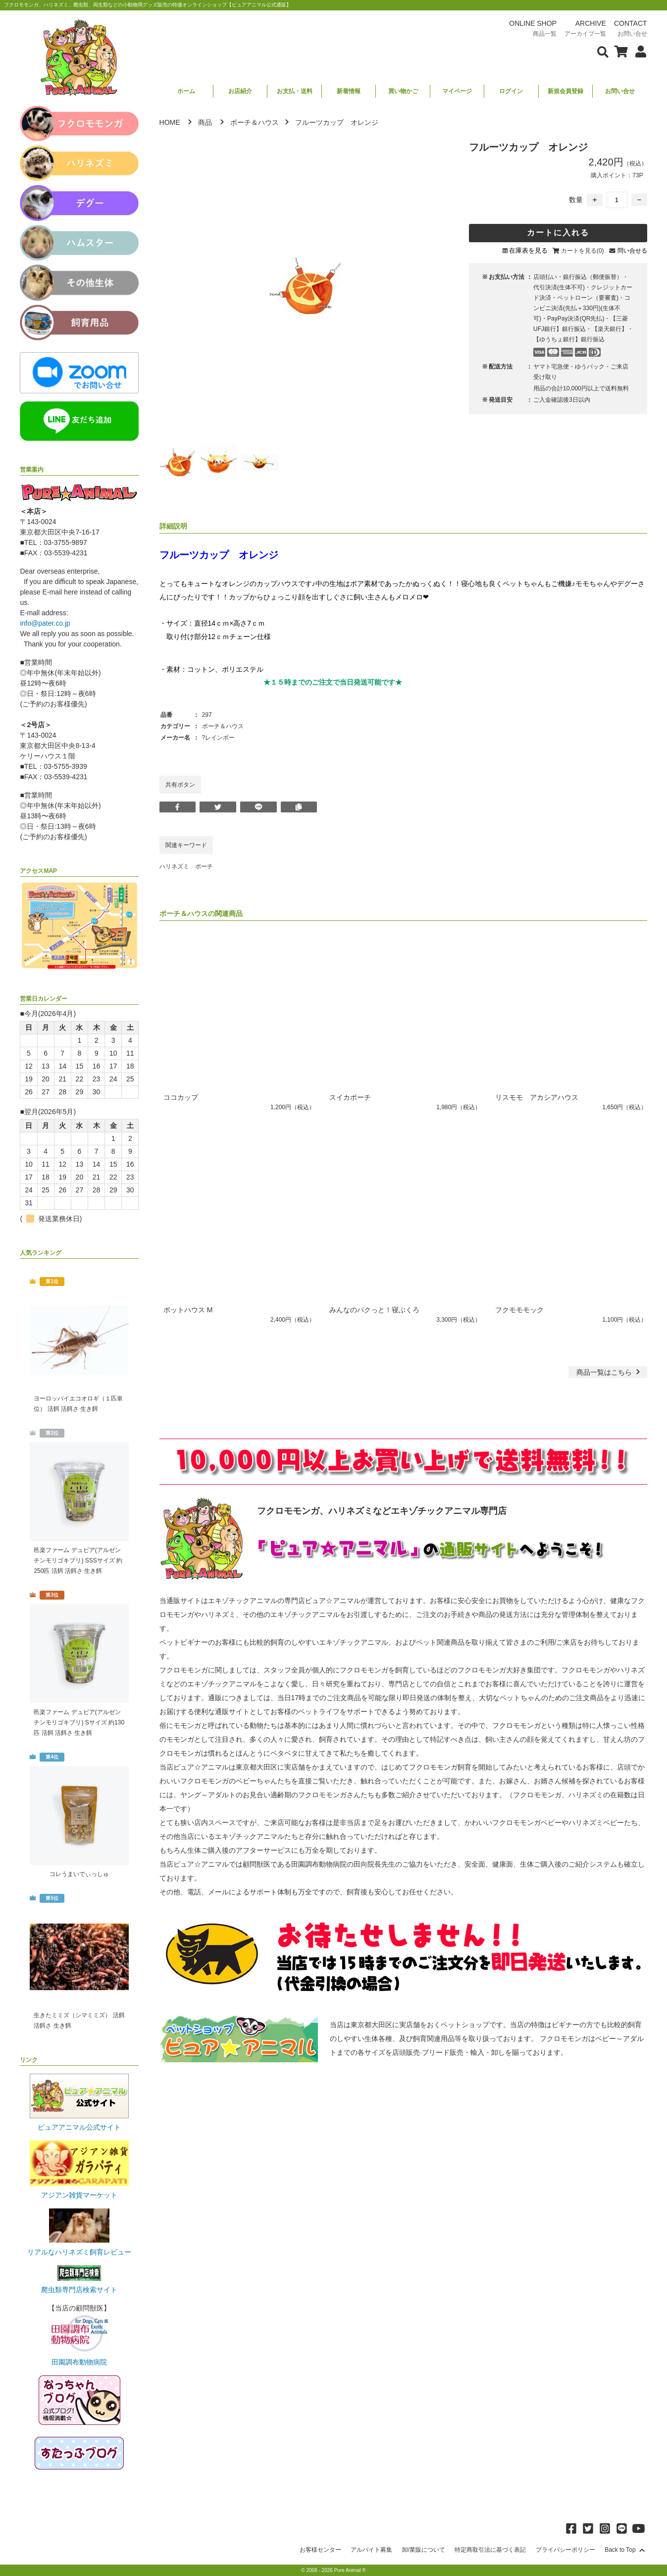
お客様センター (320, 2549)
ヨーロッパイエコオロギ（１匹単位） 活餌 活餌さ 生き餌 (78, 1403)
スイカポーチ (350, 1097)
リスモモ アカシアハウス (536, 1097)
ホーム (186, 91)
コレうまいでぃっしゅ (79, 1874)
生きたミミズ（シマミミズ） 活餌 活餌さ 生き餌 (79, 2020)
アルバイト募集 (371, 2549)
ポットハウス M (188, 1310)
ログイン (511, 91)
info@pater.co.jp (45, 623)
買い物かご (403, 91)
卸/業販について (423, 2549)
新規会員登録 (565, 91)
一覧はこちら (609, 1372)
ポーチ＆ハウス (254, 122)
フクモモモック (519, 1310)
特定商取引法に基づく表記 (490, 2549)
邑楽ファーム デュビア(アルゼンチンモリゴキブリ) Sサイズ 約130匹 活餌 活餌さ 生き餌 (79, 1722)
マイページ (457, 91)
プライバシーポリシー (565, 2549)
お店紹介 (240, 91)
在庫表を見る (528, 250)
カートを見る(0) (582, 250)
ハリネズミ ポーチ (186, 866)
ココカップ (180, 1097)
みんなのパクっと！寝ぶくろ (374, 1310)
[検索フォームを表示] (603, 51)
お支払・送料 (294, 91)
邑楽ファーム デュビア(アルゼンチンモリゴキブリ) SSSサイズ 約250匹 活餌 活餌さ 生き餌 (78, 1560)
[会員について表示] (638, 51)
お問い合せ (620, 91)
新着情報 (348, 91)
